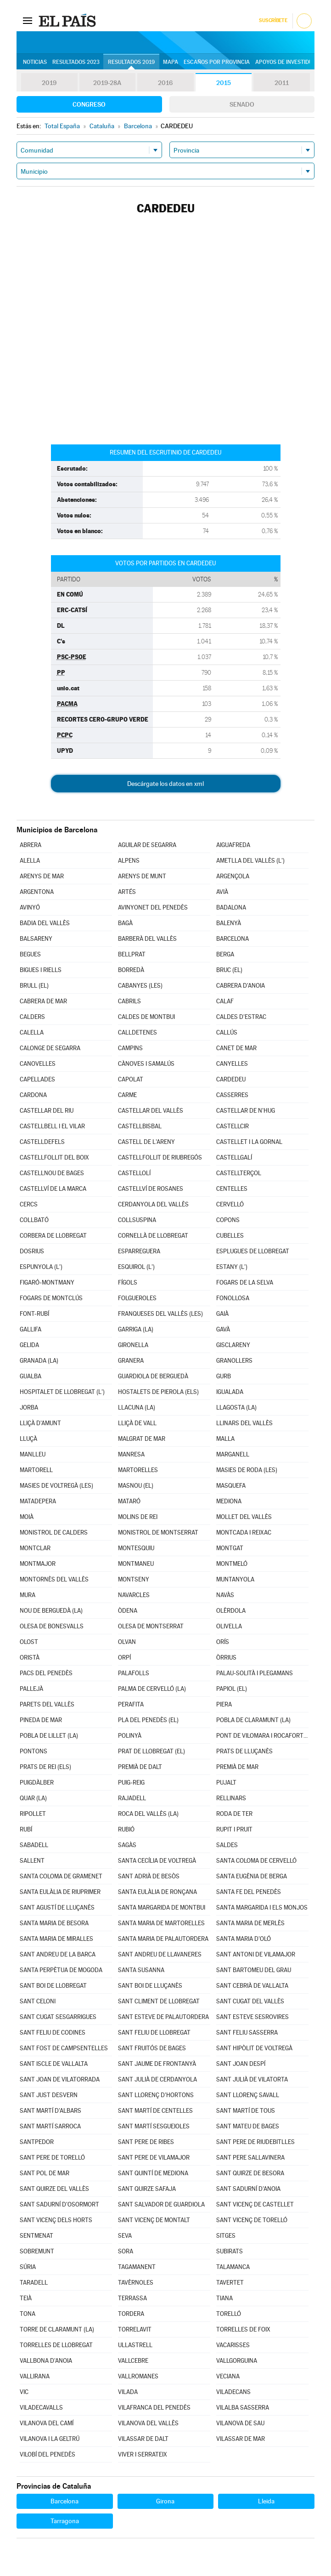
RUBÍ (26, 1829)
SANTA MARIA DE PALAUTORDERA (163, 1938)
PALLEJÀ (31, 1688)
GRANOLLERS (234, 1360)
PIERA (224, 1704)
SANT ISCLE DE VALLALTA (54, 2063)
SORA (125, 2251)
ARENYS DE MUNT (142, 876)
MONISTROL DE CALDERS (54, 1532)
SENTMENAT (36, 2235)
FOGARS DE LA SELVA (244, 1282)
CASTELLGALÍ (234, 1157)
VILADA (128, 2391)
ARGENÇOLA (232, 876)
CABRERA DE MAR (43, 1001)
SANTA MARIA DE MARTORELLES (161, 1923)
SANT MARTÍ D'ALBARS (50, 2110)
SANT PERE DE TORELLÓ (52, 2157)
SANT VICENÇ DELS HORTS (56, 2220)
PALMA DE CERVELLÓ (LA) (152, 1688)
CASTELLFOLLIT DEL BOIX (54, 1157)
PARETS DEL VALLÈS (47, 1704)
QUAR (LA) (33, 1798)
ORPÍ (124, 1657)
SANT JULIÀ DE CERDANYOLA (157, 2079)
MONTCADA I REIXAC (243, 1532)
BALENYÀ (228, 923)
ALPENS (129, 860)
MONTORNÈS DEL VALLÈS (54, 1579)
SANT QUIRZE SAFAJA (147, 2188)
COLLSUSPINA (137, 1220)
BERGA (225, 954)
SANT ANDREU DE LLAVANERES (160, 1954)
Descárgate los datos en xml (165, 783)
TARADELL (34, 2282)
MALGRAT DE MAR (141, 1438)
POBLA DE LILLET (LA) (49, 1735)
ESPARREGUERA (139, 1251)
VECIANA (228, 2376)
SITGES (226, 2235)
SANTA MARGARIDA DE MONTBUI (161, 1907)
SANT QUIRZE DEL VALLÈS (54, 2188)
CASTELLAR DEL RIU (46, 1110)
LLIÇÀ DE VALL (137, 1423)
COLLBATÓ (34, 1220)
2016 (165, 82)
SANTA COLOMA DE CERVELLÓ (256, 1860)
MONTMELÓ (231, 1563)
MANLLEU (32, 1454)
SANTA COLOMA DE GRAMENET (61, 1876)
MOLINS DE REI (137, 1516)
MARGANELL (232, 1454)
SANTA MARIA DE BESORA (54, 1923)
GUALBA (30, 1376)
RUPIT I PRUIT (234, 1829)
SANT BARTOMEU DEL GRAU (253, 1970)
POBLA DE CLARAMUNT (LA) (253, 1720)
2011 (282, 82)
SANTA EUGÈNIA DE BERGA (251, 1876)
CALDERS (32, 1016)
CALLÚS (226, 1032)
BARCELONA (232, 938)
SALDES (227, 1845)
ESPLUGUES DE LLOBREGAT (252, 1251)
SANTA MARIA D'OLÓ (243, 1938)
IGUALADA (229, 1391)
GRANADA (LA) (39, 1360)
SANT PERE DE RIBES (146, 2141)
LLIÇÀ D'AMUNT (40, 1423)
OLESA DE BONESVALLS (52, 1626)
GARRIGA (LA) (135, 1329)
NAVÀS (225, 1595)
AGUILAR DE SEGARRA (147, 845)
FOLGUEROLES (137, 1298)
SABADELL (34, 1845)
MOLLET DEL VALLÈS (244, 1516)
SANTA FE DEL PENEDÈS (248, 1891)
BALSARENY (36, 938)
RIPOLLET (33, 1813)
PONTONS (33, 1751)
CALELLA (32, 1032)
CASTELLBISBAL (140, 1126)
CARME (127, 1095)
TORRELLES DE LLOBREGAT (56, 2345)
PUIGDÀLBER (37, 1782)
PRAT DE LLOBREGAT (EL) (151, 1751)
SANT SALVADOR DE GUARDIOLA (161, 2204)
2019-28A (107, 82)
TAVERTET (230, 2282)
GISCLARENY (233, 1345)
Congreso (89, 104)
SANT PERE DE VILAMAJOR (154, 2157)
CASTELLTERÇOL (238, 1173)
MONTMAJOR (38, 1563)
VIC (24, 2391)
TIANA (224, 2298)
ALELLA (30, 860)
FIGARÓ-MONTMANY (47, 1282)
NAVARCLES (134, 1595)
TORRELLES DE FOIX (243, 2329)
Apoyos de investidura (287, 62)
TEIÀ (26, 2298)
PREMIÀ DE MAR (237, 1766)
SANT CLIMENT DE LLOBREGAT (159, 2001)
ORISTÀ (29, 1657)
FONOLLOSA (232, 1298)
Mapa (170, 62)
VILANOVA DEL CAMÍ (46, 2423)
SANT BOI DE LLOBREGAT (53, 1985)
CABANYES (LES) (140, 985)
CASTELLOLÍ (134, 1173)
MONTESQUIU (136, 1548)
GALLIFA (30, 1329)
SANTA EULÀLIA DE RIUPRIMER (60, 1891)
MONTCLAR (35, 1548)
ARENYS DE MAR (42, 876)
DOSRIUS (32, 1251)
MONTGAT (229, 1548)
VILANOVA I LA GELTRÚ (49, 2438)
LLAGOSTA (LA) (236, 1407)
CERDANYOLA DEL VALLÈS (153, 1204)
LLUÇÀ (28, 1438)
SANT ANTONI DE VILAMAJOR (255, 1954)
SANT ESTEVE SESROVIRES (252, 2016)
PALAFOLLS (133, 1673)
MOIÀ (27, 1516)
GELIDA (29, 1345)
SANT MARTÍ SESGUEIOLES (154, 2126)
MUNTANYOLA (235, 1579)
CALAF (225, 1001)
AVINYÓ (30, 907)
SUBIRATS (229, 2251)
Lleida (266, 2501)
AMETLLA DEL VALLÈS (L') (250, 860)
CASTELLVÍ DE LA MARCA (53, 1188)
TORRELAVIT (134, 2329)
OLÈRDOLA (231, 1610)
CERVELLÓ (230, 1204)
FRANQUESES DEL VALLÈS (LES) (160, 1313)
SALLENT (32, 1860)
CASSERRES (232, 1095)
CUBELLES (230, 1235)
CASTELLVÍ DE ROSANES (150, 1188)
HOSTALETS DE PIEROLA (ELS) (158, 1391)
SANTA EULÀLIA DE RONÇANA (157, 1891)
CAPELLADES (37, 1079)
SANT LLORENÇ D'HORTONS (156, 2095)
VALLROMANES (138, 2376)
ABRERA (30, 845)
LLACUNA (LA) (136, 1407)
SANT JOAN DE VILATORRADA (60, 2079)
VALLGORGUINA (236, 2360)
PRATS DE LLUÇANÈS (244, 1751)
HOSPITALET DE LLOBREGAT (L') (62, 1391)
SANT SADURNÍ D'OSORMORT (59, 2204)
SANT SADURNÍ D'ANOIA (248, 2188)
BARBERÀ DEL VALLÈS (147, 938)
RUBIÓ (126, 1829)
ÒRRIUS (226, 1657)
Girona (165, 2501)
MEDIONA (228, 1501)
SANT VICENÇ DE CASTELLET (255, 2204)
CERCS (29, 1204)
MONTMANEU (136, 1563)
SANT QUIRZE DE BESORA (250, 2173)
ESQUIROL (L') (136, 1266)
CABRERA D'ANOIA (240, 985)
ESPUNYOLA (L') (41, 1266)
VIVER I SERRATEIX (142, 2454)
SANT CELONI (38, 2001)
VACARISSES (233, 2345)
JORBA (29, 1407)
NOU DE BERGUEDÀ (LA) (51, 1610)
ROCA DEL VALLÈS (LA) (148, 1813)
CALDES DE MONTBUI (146, 1016)
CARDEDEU (231, 1079)
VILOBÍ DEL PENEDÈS (47, 2454)
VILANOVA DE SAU (240, 2423)
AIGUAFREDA (233, 845)
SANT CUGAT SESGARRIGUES (58, 2016)
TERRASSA (132, 2298)
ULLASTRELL (135, 2345)
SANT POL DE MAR (44, 2173)
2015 (223, 82)
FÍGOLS (127, 1282)
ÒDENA (127, 1610)
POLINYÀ (129, 1735)
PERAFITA (131, 1704)
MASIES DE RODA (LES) (246, 1470)
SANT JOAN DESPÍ (240, 2063)
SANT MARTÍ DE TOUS (245, 2110)
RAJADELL (132, 1798)
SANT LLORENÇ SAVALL (247, 2095)
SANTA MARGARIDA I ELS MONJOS (262, 1907)
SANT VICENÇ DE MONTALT (154, 2220)
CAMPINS (130, 1048)
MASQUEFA (231, 1485)
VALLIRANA (35, 2376)
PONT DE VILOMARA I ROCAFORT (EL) (262, 1735)
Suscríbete (273, 20)
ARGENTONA (37, 891)
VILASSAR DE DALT (143, 2438)
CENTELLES (231, 1188)
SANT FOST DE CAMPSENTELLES (64, 2048)
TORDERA (131, 2313)
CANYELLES (232, 1063)
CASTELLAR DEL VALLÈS (150, 1110)
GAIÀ (222, 1313)
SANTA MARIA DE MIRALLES (56, 1938)
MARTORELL (36, 1470)
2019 (49, 82)
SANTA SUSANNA (141, 1970)
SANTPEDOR (37, 2141)
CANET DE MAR (236, 1048)
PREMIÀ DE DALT (140, 1766)
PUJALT (226, 1782)
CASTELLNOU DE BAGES (52, 1173)
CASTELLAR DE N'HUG (245, 1110)
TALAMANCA (233, 2266)
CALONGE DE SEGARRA (50, 1048)
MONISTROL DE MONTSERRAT (158, 1532)
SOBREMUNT (37, 2251)
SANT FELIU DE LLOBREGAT (154, 2032)
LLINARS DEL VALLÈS (244, 1423)
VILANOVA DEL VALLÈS (148, 2423)
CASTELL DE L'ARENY (146, 1141)
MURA (27, 1595)
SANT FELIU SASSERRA (247, 2032)
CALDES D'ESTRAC (241, 1016)
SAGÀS (127, 1845)
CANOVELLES (38, 1063)
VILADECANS (233, 2391)
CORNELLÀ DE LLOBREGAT (153, 1235)
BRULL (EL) (34, 985)
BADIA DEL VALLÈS (45, 923)
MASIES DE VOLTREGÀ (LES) (56, 1485)
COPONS (228, 1220)
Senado (242, 104)
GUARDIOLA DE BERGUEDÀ (153, 1376)
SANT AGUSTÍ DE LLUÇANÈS (57, 1907)
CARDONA (33, 1095)
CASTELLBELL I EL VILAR (52, 1126)
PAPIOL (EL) (231, 1688)
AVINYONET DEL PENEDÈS (153, 907)
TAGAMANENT (137, 2266)
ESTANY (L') (231, 1266)
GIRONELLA (133, 1345)
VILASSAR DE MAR (240, 2438)
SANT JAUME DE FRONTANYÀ (157, 2063)
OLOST (29, 1641)
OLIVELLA (229, 1626)
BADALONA (231, 907)
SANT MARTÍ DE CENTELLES (155, 2110)
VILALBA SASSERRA (242, 2407)
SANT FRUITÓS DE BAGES (152, 2048)
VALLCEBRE (133, 2360)
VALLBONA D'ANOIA (46, 2360)
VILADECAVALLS (41, 2407)
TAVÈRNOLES (135, 2282)
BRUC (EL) (229, 970)
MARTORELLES (138, 1470)
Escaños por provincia (217, 62)
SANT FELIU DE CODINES (52, 2032)
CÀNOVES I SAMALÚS (146, 1063)
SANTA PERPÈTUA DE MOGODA (61, 1970)
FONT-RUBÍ (34, 1313)
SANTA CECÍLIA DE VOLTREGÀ (157, 1860)
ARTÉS (127, 891)
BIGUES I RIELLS (41, 970)
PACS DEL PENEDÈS (46, 1673)
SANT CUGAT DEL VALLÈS (250, 2001)
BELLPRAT (132, 954)
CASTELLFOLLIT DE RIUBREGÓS (160, 1157)
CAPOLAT (130, 1079)
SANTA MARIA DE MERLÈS (250, 1923)
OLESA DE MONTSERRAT (151, 1626)
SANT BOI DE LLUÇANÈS (150, 1985)
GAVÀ (223, 1329)
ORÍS (222, 1641)
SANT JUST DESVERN (49, 2095)
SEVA (125, 2235)
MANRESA (131, 1454)
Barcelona (64, 2501)
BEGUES (30, 954)
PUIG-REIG (131, 1782)
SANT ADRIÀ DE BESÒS (149, 1876)
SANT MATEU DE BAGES (247, 2126)
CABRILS (129, 1001)
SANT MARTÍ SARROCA (50, 2126)
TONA (27, 2313)
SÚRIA (28, 2266)
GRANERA (131, 1360)
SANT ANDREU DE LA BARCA (57, 1954)
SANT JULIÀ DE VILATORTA (252, 2079)
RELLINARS (231, 1798)
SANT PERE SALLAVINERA (250, 2157)
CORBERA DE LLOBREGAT (53, 1235)
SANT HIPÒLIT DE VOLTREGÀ (254, 2048)
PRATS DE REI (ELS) (45, 1766)
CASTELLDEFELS (42, 1141)
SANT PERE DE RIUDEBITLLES (255, 2141)
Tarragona (64, 2521)
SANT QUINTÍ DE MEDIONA (153, 2173)
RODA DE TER (234, 1813)
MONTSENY (133, 1579)
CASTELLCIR (232, 1126)
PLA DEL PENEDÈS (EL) (148, 1720)
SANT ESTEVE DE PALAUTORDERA (163, 2016)
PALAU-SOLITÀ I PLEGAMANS (254, 1673)
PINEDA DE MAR (41, 1720)
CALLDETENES (137, 1032)
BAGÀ (125, 923)
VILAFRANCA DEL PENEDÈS (154, 2407)
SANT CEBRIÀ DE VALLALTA (252, 1985)
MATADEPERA (38, 1501)
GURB (223, 1376)
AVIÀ (222, 891)
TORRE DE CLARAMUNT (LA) (57, 2329)
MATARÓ (129, 1501)
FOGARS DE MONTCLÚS (51, 1298)
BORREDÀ (131, 970)
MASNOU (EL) (135, 1485)
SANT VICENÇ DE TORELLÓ (251, 2220)
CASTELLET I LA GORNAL (249, 1141)
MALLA (225, 1438)
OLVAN (127, 1641)
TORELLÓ (228, 2313)
